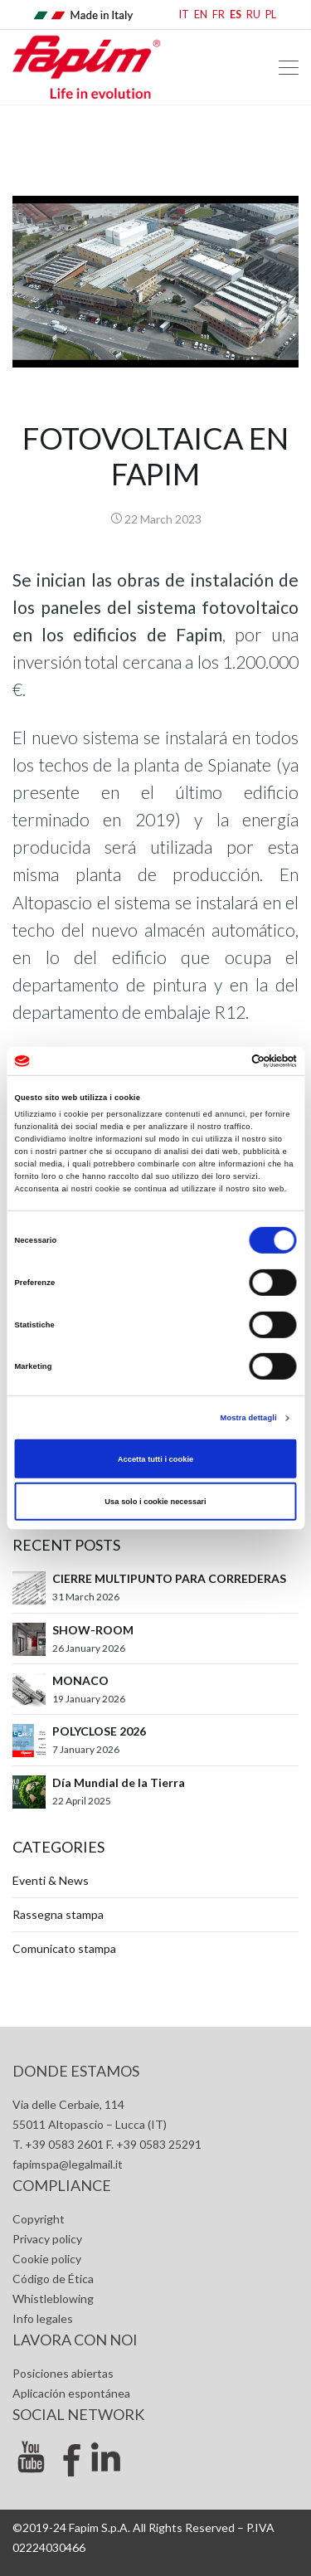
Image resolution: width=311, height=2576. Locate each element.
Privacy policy (47, 2239)
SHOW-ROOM (93, 1630)
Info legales (42, 2318)
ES (235, 14)
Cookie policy (46, 2259)
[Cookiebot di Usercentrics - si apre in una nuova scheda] (225, 1061)
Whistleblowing (53, 2298)
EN (200, 14)
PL (270, 14)
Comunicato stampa (64, 1948)
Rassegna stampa (58, 1914)
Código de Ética (53, 2279)
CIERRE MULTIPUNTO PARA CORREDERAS (169, 1578)
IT (184, 14)
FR (218, 14)
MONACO (80, 1680)
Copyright (38, 2219)
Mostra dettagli (249, 1418)
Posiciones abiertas (63, 2373)
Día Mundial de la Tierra (118, 1782)
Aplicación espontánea (71, 2393)
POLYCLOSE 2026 (99, 1731)
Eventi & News (50, 1880)
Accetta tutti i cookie (156, 1458)
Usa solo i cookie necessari (155, 1501)
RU (253, 14)
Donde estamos (75, 2071)
